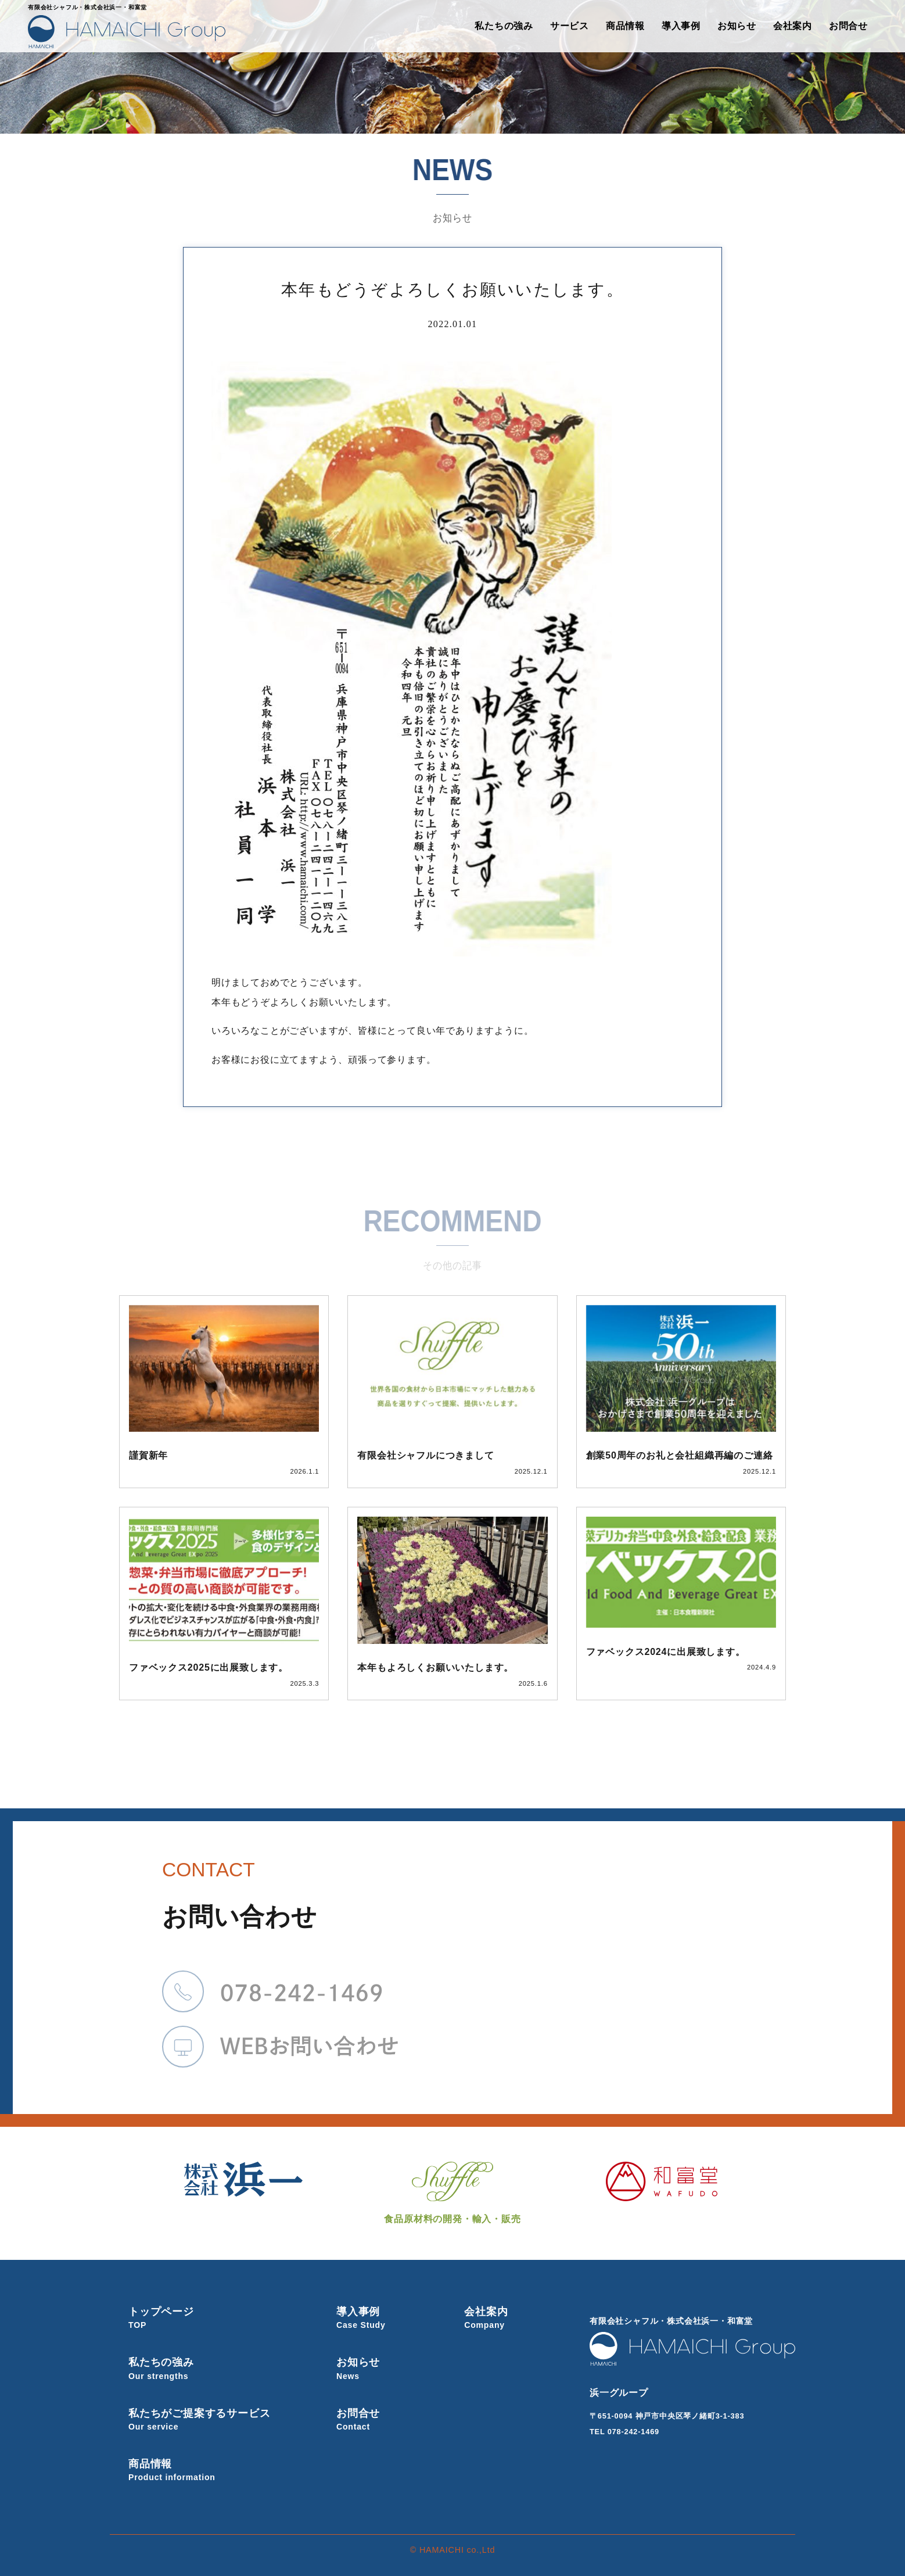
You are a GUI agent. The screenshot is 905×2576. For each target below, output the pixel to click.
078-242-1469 (633, 2431)
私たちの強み (504, 26)
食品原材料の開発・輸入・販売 (452, 2193)
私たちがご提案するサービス (213, 2419)
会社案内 (792, 26)
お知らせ (736, 26)
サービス (569, 26)
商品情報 (625, 26)
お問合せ (848, 26)
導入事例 (681, 26)
